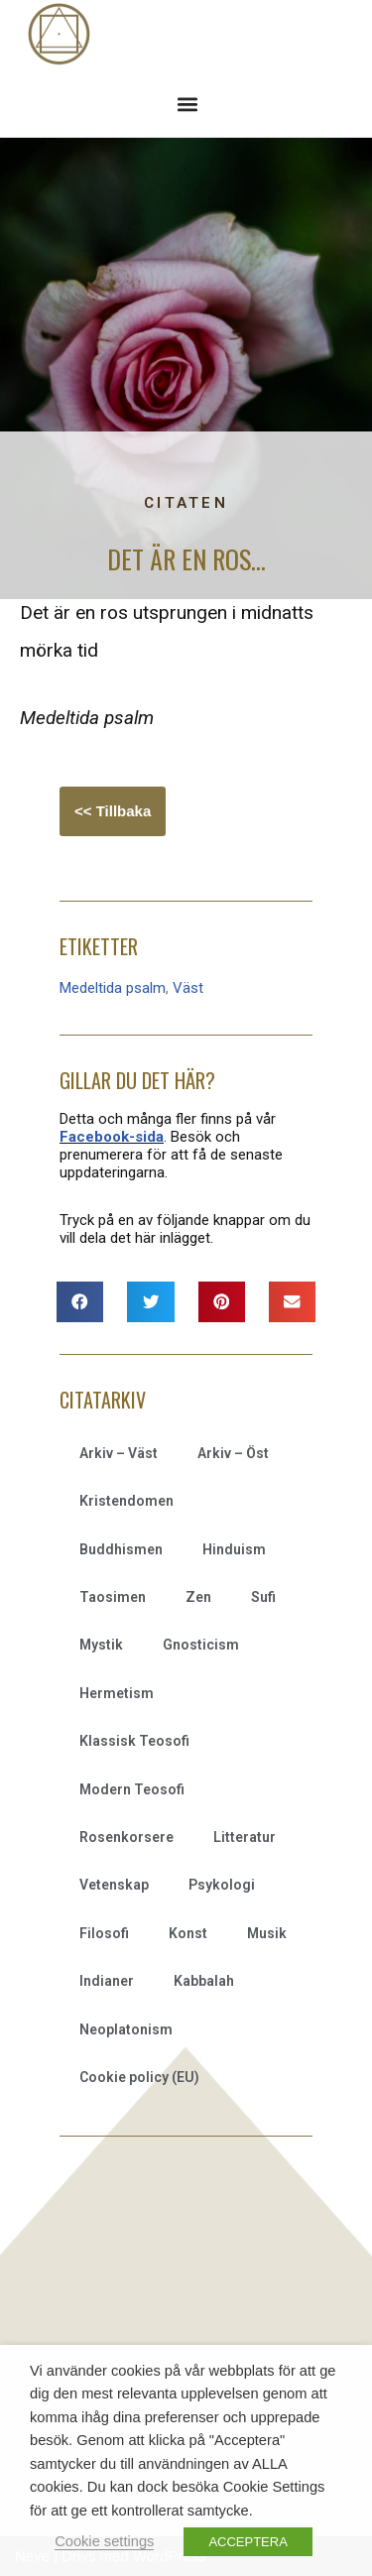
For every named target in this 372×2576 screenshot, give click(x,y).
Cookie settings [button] (104, 2541)
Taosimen (112, 1597)
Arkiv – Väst (118, 1453)
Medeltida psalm (113, 988)
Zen (198, 1597)
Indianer (106, 1981)
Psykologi (221, 1885)
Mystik (101, 1645)
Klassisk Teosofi (134, 1741)
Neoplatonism (126, 2029)
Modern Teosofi (132, 1789)
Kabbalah (204, 1981)
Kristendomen (126, 1501)
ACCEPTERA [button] (247, 2541)
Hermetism (116, 1693)
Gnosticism (201, 1645)
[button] (187, 103)
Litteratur (244, 1837)
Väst (188, 988)
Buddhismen (121, 1549)
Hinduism (234, 1549)
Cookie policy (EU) (139, 2077)
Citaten (186, 503)
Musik (267, 1933)
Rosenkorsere (126, 1837)
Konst (188, 1933)
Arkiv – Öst (233, 1453)
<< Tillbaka (112, 810)
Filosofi (104, 1933)
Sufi (263, 1597)
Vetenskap (114, 1885)
